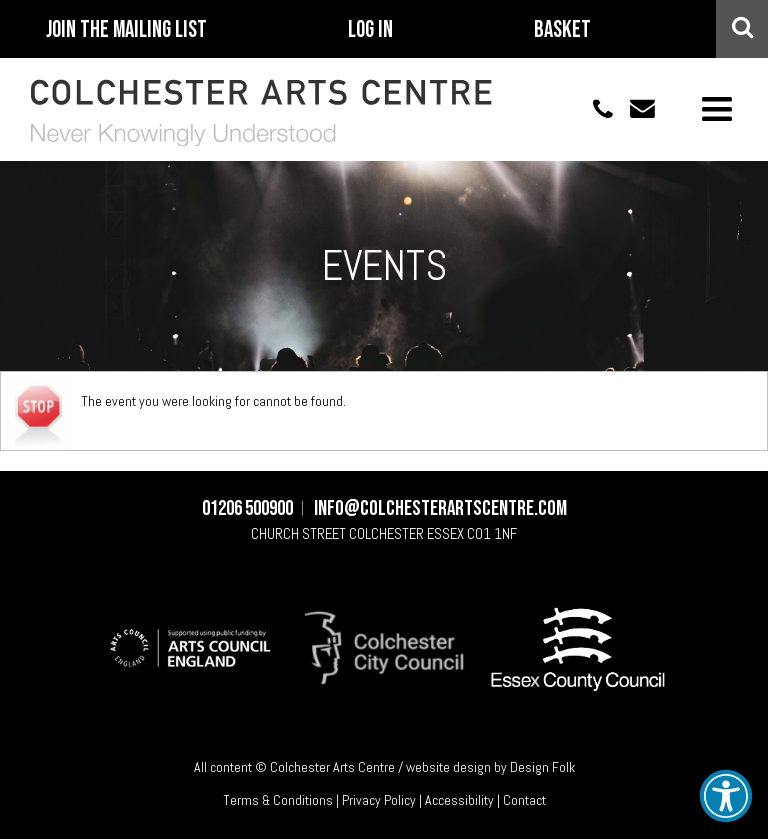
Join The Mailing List (126, 30)
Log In (370, 30)
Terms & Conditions (278, 800)
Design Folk (542, 767)
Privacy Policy (379, 800)
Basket (562, 30)
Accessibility (459, 800)
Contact (524, 800)
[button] (726, 796)
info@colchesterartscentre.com (634, 108)
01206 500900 (592, 108)
